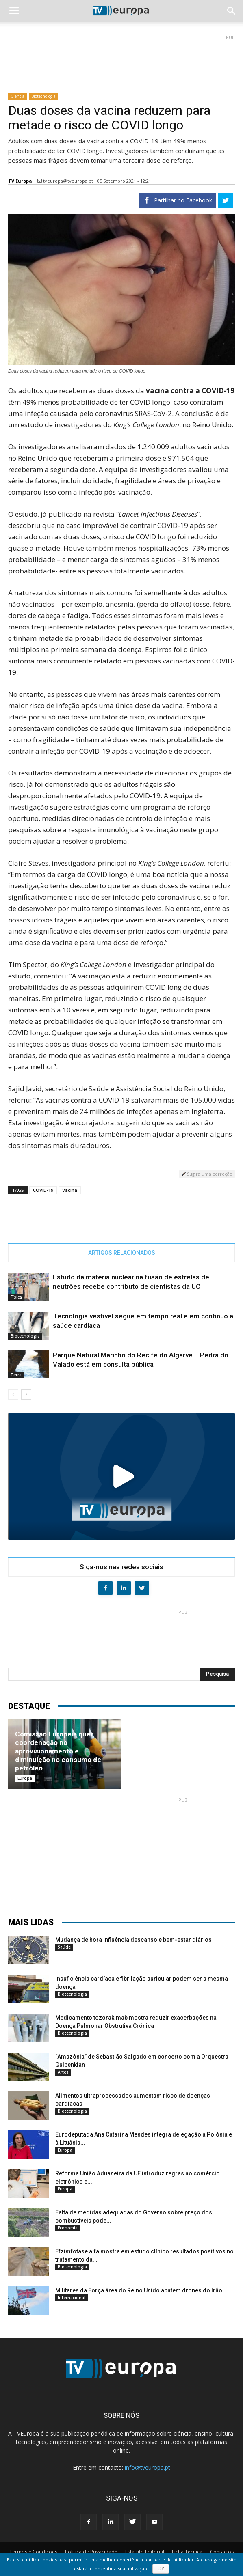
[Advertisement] (121, 60)
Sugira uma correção (207, 1174)
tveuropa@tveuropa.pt (68, 181)
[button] (231, 11)
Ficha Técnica (187, 2551)
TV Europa (20, 181)
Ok (161, 2569)
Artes (63, 2072)
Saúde (64, 1947)
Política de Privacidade (91, 2551)
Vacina (69, 1190)
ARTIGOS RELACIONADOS (121, 1253)
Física (16, 1297)
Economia (68, 2228)
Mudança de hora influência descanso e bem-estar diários (133, 1939)
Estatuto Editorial (144, 2551)
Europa (24, 1778)
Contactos (222, 2551)
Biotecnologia (43, 96)
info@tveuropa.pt (147, 2467)
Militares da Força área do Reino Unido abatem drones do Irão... (141, 2290)
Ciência (17, 96)
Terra (16, 1375)
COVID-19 (43, 1190)
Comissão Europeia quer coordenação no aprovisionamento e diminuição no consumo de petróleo (58, 1751)
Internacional (71, 2297)
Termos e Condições (33, 2551)
